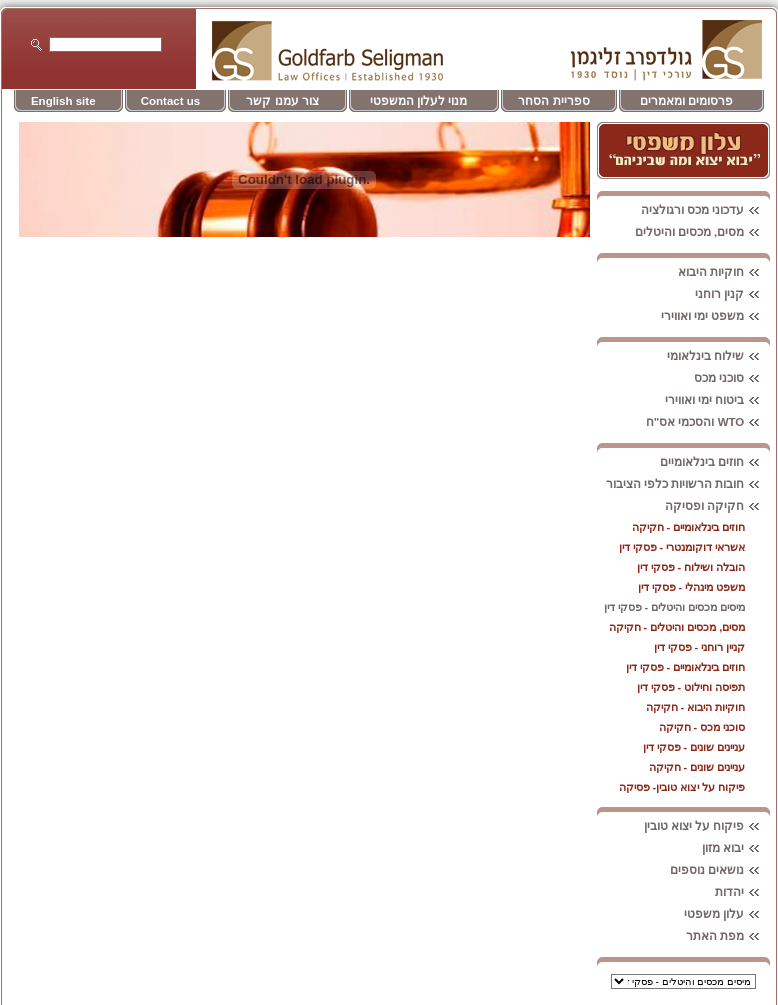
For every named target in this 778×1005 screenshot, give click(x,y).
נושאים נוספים (720, 870)
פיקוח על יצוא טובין (707, 826)
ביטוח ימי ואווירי (717, 400)
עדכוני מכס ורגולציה (705, 210)
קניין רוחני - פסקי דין (700, 647)
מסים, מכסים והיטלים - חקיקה (677, 627)
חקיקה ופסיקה (717, 506)
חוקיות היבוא (724, 272)
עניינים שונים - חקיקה (697, 767)
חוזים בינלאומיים (715, 462)
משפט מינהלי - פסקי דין (692, 587)
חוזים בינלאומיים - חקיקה (689, 527)
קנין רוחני (732, 294)
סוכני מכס (732, 378)
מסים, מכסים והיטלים (703, 232)
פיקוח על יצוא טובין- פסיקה (682, 787)
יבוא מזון (736, 848)
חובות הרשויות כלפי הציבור (688, 484)
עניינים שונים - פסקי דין (694, 747)
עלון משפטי (727, 914)
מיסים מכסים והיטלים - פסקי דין (675, 607)
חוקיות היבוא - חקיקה (696, 707)
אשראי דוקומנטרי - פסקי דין (682, 547)
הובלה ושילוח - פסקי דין (691, 567)
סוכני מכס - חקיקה (702, 727)
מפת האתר (728, 936)
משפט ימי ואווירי (715, 316)
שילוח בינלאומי (718, 356)
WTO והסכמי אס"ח (708, 422)
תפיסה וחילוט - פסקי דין (691, 687)
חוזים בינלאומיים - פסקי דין (686, 667)
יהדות (742, 892)
